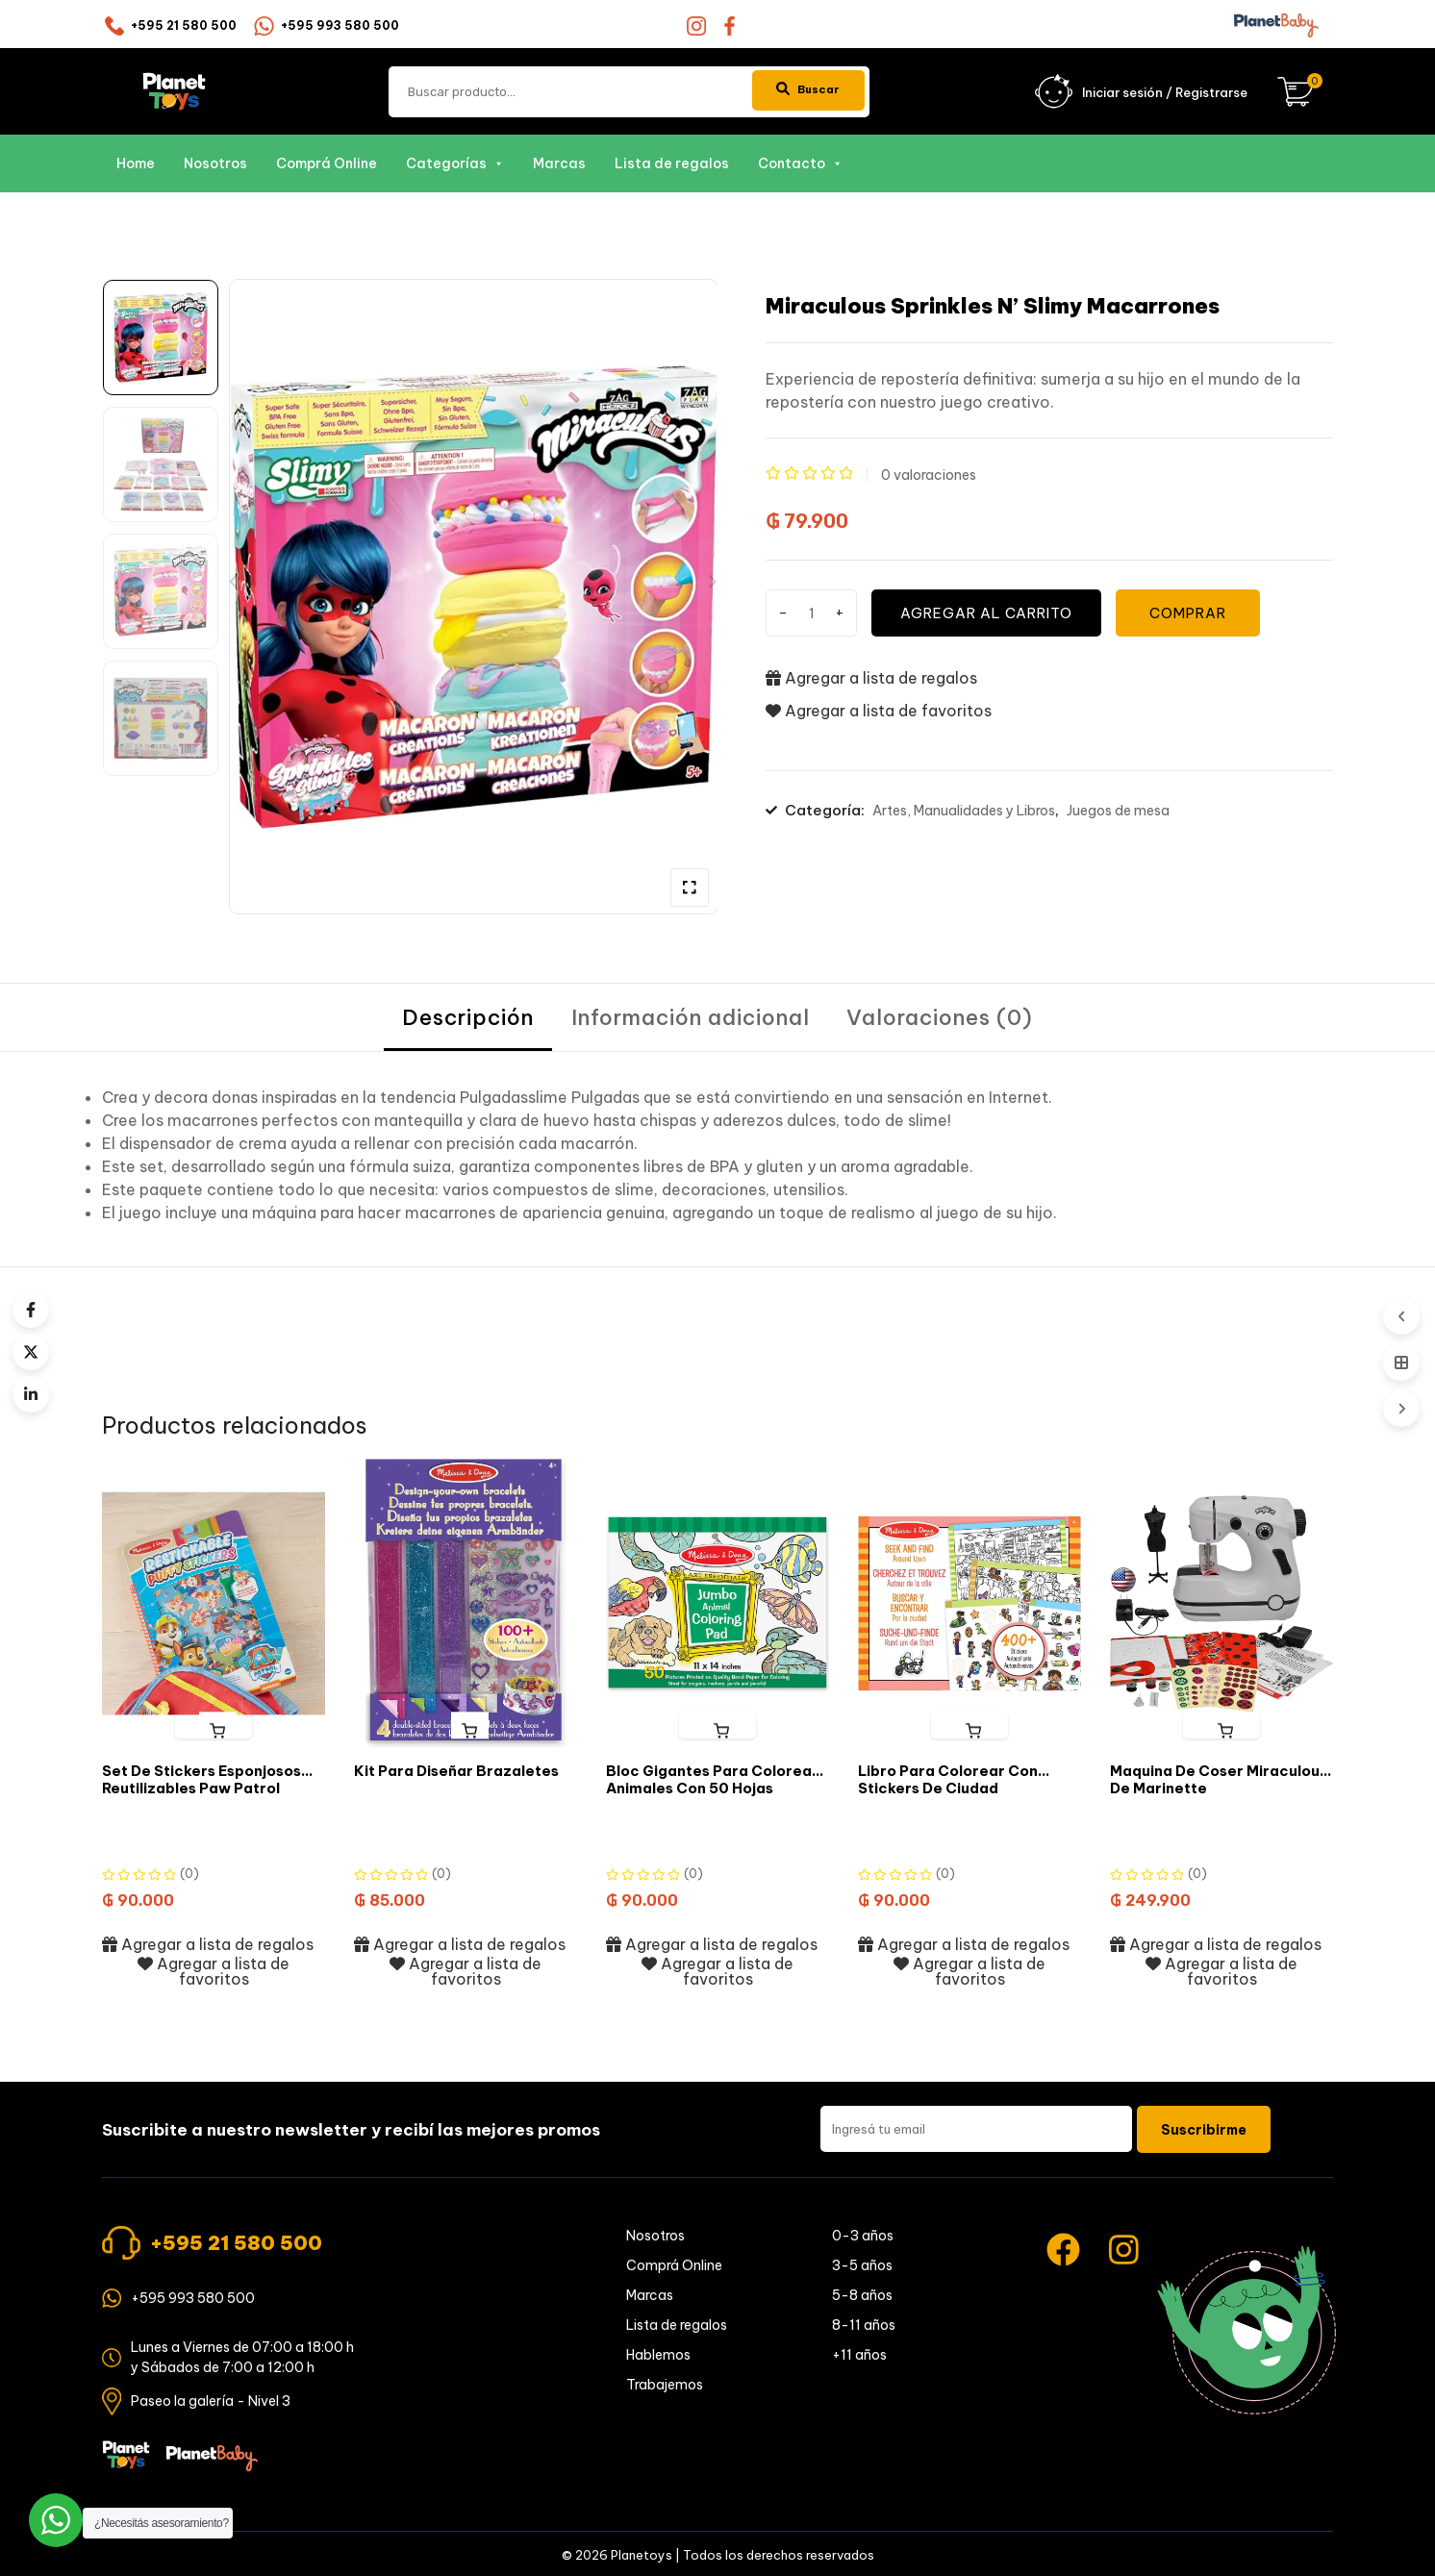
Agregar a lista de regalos (871, 678)
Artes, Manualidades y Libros (963, 811)
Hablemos (658, 2357)
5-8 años (862, 2298)
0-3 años (863, 2238)
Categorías (455, 163)
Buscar (801, 90)
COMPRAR (1196, 613)
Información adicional (690, 1018)
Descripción (467, 1018)
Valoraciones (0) (941, 1018)
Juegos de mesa (1118, 811)
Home (135, 163)
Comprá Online (326, 163)
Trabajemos (664, 2387)
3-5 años (862, 2268)
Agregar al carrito (991, 613)
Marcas (559, 163)
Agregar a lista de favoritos (879, 711)
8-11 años (863, 2328)
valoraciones (928, 475)
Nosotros (215, 163)
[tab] (467, 1019)
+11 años (859, 2357)
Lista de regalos (672, 163)
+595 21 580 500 (184, 25)
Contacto (800, 163)
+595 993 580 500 (340, 25)
